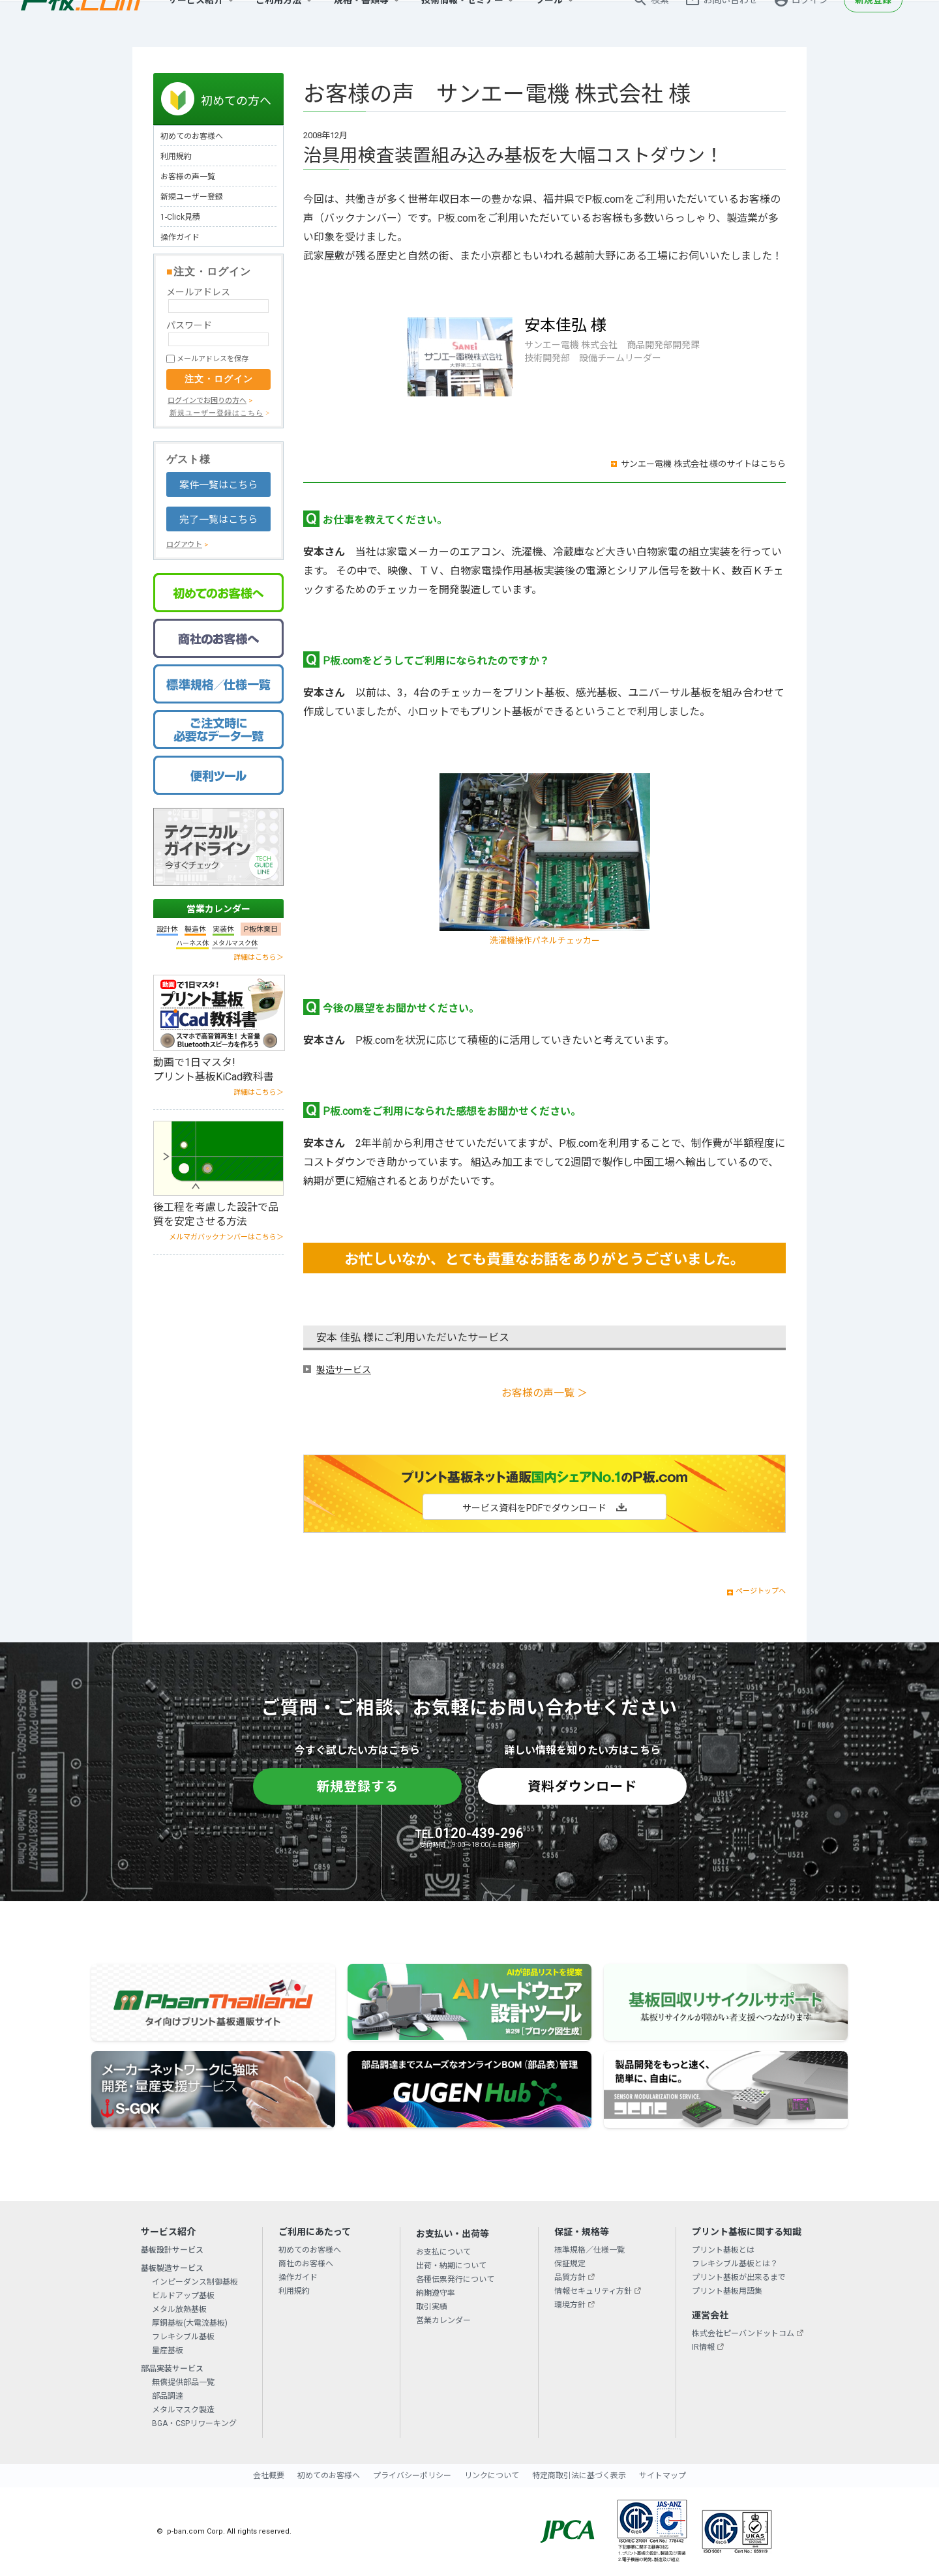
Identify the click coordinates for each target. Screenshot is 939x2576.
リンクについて (491, 2475)
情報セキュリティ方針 (593, 2291)
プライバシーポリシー (412, 2475)
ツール (549, 23)
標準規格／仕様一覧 (589, 2250)
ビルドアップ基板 (183, 2295)
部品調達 (167, 2396)
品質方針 (570, 2277)
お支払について (443, 2252)
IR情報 (703, 2347)
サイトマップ (662, 2475)
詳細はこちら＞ (258, 957)
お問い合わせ (730, 23)
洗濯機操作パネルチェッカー (545, 940)
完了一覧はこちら (218, 520)
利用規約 (176, 156)
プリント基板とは (723, 2250)
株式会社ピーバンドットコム (743, 2333)
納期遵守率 (435, 2293)
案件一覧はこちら (218, 485)
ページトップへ (761, 1591)
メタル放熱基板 (179, 2309)
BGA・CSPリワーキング (194, 2423)
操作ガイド (180, 237)
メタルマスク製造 (183, 2409)
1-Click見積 (180, 217)
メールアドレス (198, 292)
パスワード (189, 325)
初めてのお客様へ (191, 136)
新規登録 (873, 23)
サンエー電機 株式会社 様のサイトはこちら (703, 464)
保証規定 (570, 2263)
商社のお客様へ (305, 2263)
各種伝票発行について (455, 2279)
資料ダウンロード (582, 1786)
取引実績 (431, 2306)
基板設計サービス (172, 2250)
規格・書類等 (361, 23)
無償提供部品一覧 (183, 2382)
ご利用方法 (278, 23)
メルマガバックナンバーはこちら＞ (226, 1237)
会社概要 (268, 2475)
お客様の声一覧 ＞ (544, 1393)
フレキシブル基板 (183, 2336)
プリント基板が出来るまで (739, 2277)
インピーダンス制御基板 (195, 2282)
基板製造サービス (172, 2268)
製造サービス (343, 1370)
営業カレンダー (218, 909)
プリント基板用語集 (727, 2291)
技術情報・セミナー (462, 23)
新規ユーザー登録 (191, 196)
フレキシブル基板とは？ (735, 2263)
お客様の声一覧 (187, 176)
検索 (660, 23)
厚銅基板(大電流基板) (190, 2323)
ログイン (810, 23)
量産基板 (167, 2350)
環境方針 (570, 2304)
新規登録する (357, 1786)
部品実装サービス (172, 2368)
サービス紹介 (195, 23)
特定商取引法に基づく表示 (579, 2475)
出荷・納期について (451, 2265)
